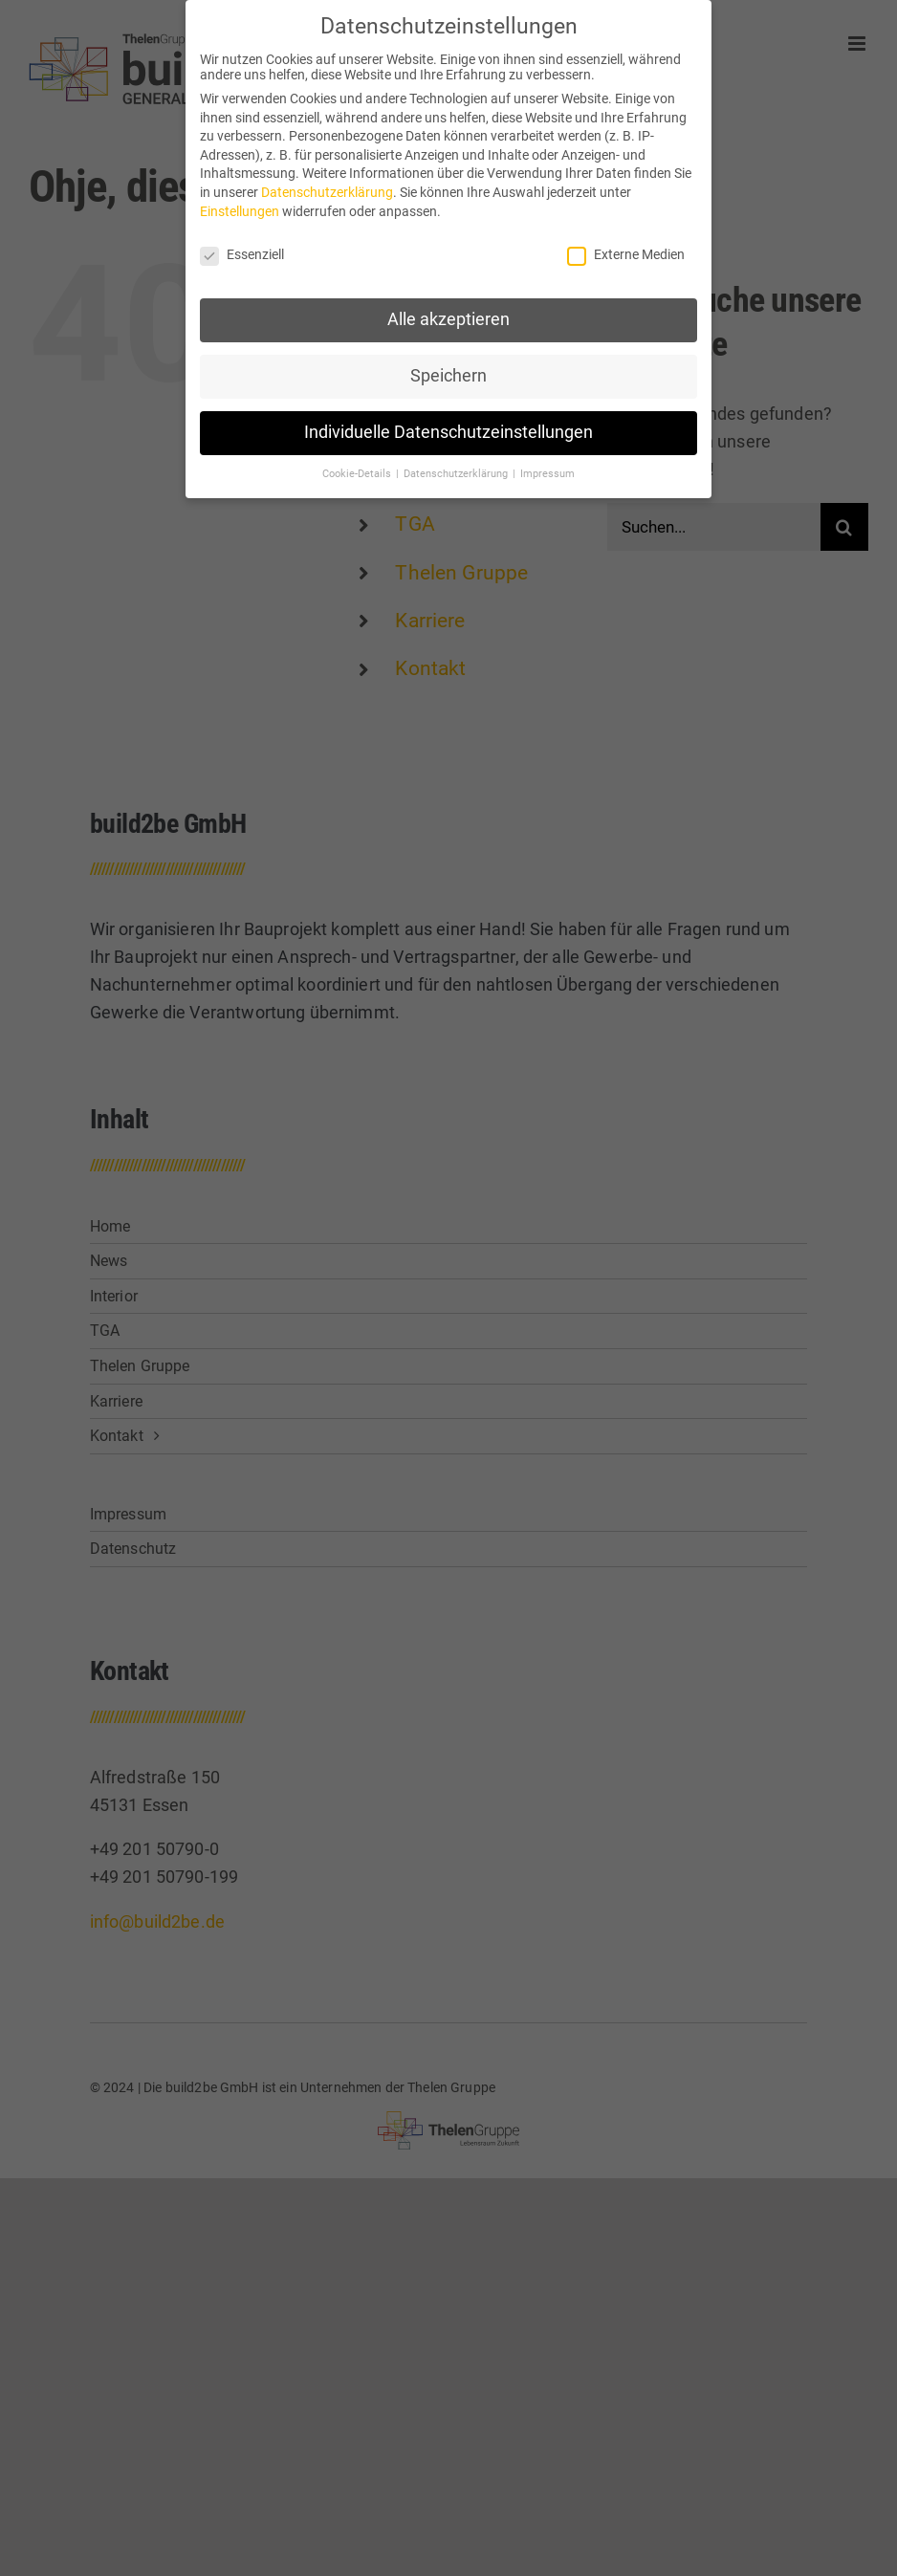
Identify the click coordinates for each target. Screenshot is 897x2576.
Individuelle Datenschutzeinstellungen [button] (448, 425)
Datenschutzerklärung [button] (457, 467)
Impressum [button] (547, 467)
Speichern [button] (448, 369)
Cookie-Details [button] (358, 467)
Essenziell (242, 247)
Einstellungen (239, 204)
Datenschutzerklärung (327, 185)
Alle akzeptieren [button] (448, 312)
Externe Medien (626, 247)
